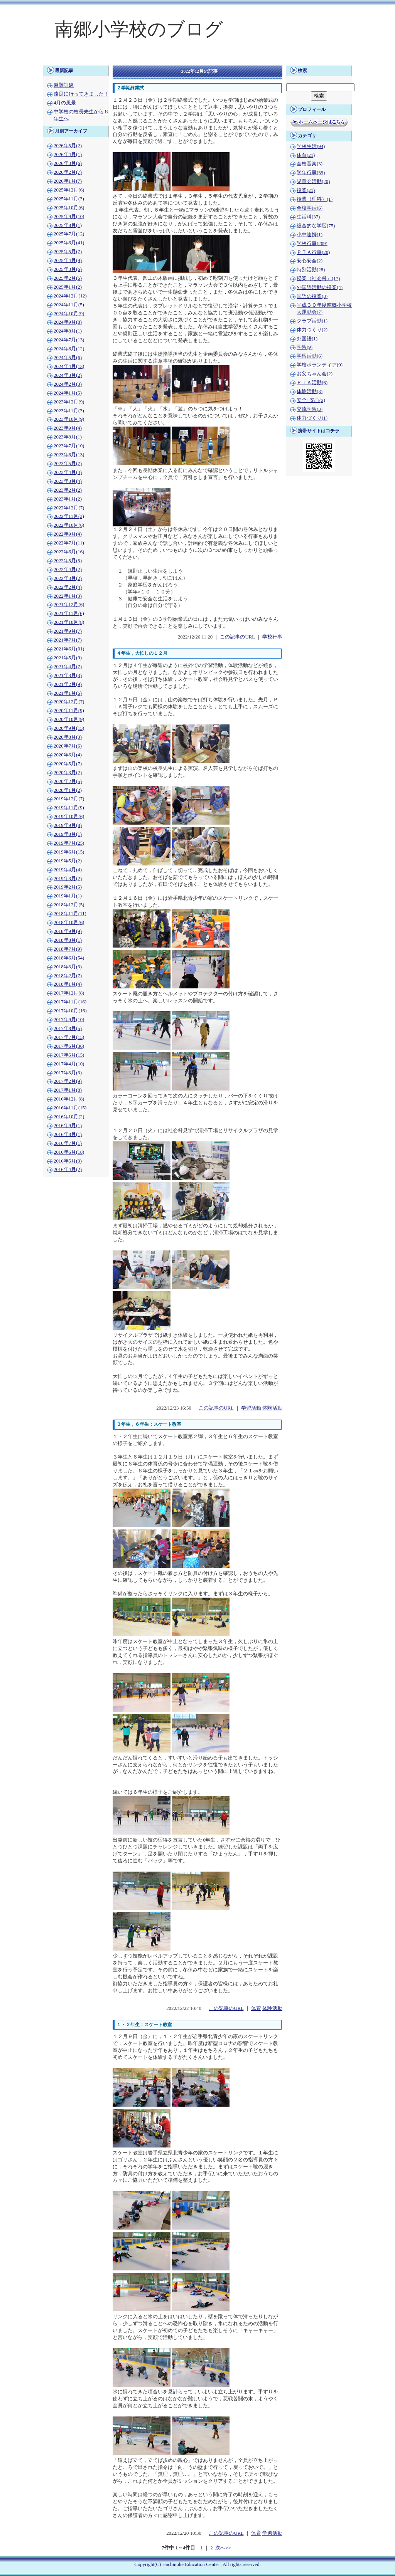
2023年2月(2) (68, 490)
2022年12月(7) (69, 508)
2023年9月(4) (68, 428)
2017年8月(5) (68, 1028)
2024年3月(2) (68, 375)
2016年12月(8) (69, 1099)
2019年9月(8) (68, 825)
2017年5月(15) (69, 1055)
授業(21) (306, 190)
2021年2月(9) (68, 684)
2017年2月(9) (68, 1081)
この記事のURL (237, 637)
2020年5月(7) (68, 763)
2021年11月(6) (69, 613)
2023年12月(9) (69, 402)
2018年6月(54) (69, 958)
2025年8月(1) (68, 225)
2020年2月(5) (68, 781)
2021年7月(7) (68, 640)
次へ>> (223, 2548)
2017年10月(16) (70, 1010)
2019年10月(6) (69, 816)
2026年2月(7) (68, 172)
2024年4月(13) (69, 366)
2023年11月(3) (69, 410)
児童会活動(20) (313, 181)
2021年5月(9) (68, 657)
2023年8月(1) (68, 437)
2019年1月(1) (68, 896)
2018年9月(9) (68, 931)
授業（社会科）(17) (318, 278)
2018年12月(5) (69, 904)
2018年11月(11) (70, 913)
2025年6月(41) (69, 242)
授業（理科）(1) (315, 199)
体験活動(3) (309, 391)
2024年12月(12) (70, 296)
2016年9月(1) (68, 1125)
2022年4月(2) (68, 569)
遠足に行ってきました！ (81, 94)
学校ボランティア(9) (320, 365)
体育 (256, 2008)
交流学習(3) (309, 409)
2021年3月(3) (68, 675)
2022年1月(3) (68, 596)
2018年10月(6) (69, 922)
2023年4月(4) (68, 472)
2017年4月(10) (69, 1064)
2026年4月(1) (68, 154)
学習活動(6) (309, 356)
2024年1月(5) (68, 393)
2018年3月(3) (68, 967)
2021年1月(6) (68, 693)
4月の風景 (65, 103)
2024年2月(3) (68, 384)
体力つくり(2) (312, 330)
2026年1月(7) (68, 181)
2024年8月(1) (68, 331)
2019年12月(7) (69, 799)
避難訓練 (64, 85)
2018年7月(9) (68, 949)
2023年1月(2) (68, 499)
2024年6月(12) (69, 348)
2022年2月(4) (68, 587)
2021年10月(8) (69, 622)
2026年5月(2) (68, 145)
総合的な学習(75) (316, 226)
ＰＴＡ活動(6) (312, 382)
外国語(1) (307, 338)
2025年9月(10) (69, 216)
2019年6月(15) (69, 852)
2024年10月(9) (69, 313)
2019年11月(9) (69, 807)
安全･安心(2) (311, 400)
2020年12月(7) (69, 701)
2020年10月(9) (69, 719)
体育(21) (306, 155)
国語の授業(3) (312, 296)
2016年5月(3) (68, 1161)
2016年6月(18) (69, 1152)
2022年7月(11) (69, 543)
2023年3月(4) (68, 481)
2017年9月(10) (69, 1019)
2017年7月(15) (69, 1037)
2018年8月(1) (68, 940)
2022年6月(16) (69, 552)
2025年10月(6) (69, 207)
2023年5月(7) (68, 463)
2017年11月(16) (70, 1002)
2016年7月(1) (68, 1143)
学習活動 (251, 1408)
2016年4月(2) (68, 1169)
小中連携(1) (309, 234)
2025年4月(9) (68, 260)
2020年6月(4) (68, 755)
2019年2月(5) (68, 887)
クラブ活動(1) (312, 321)
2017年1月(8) (68, 1090)
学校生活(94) (311, 146)
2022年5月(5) (68, 560)
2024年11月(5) (69, 305)
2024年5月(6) (68, 357)
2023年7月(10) (69, 446)
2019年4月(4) (68, 869)
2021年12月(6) (69, 604)
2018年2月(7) (68, 975)
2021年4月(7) (68, 666)
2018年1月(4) (68, 984)
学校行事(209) (312, 243)
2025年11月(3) (69, 199)
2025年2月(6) (68, 278)
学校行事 (272, 637)
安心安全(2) (309, 261)
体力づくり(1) (312, 418)
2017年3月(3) (68, 1072)
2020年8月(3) (68, 737)
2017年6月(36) (69, 1046)
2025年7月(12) (69, 234)
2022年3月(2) (68, 578)
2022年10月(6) (69, 525)
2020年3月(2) (68, 772)
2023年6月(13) (69, 454)
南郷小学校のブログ (139, 29)
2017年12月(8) (69, 993)
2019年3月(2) (68, 878)
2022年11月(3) (69, 516)
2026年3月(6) (68, 163)
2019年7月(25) (69, 843)
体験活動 (272, 1408)
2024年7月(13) (69, 340)
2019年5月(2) (68, 861)
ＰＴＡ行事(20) (313, 252)
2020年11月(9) (69, 710)
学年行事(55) (311, 172)
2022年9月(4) (68, 534)
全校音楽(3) (309, 163)
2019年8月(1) (68, 834)
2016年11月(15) (70, 1108)
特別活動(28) (311, 269)
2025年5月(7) (68, 251)
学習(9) (304, 347)
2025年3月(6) (68, 269)
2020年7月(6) (68, 746)
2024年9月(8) (68, 322)
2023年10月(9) (69, 419)
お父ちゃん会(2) (315, 373)
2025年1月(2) (68, 287)
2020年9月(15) (69, 728)
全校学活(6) (309, 208)
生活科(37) (308, 217)
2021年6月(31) (69, 649)
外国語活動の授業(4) (320, 287)
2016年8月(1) (68, 1134)
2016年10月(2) (69, 1116)
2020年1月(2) (68, 790)
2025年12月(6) (69, 190)
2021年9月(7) (68, 631)
